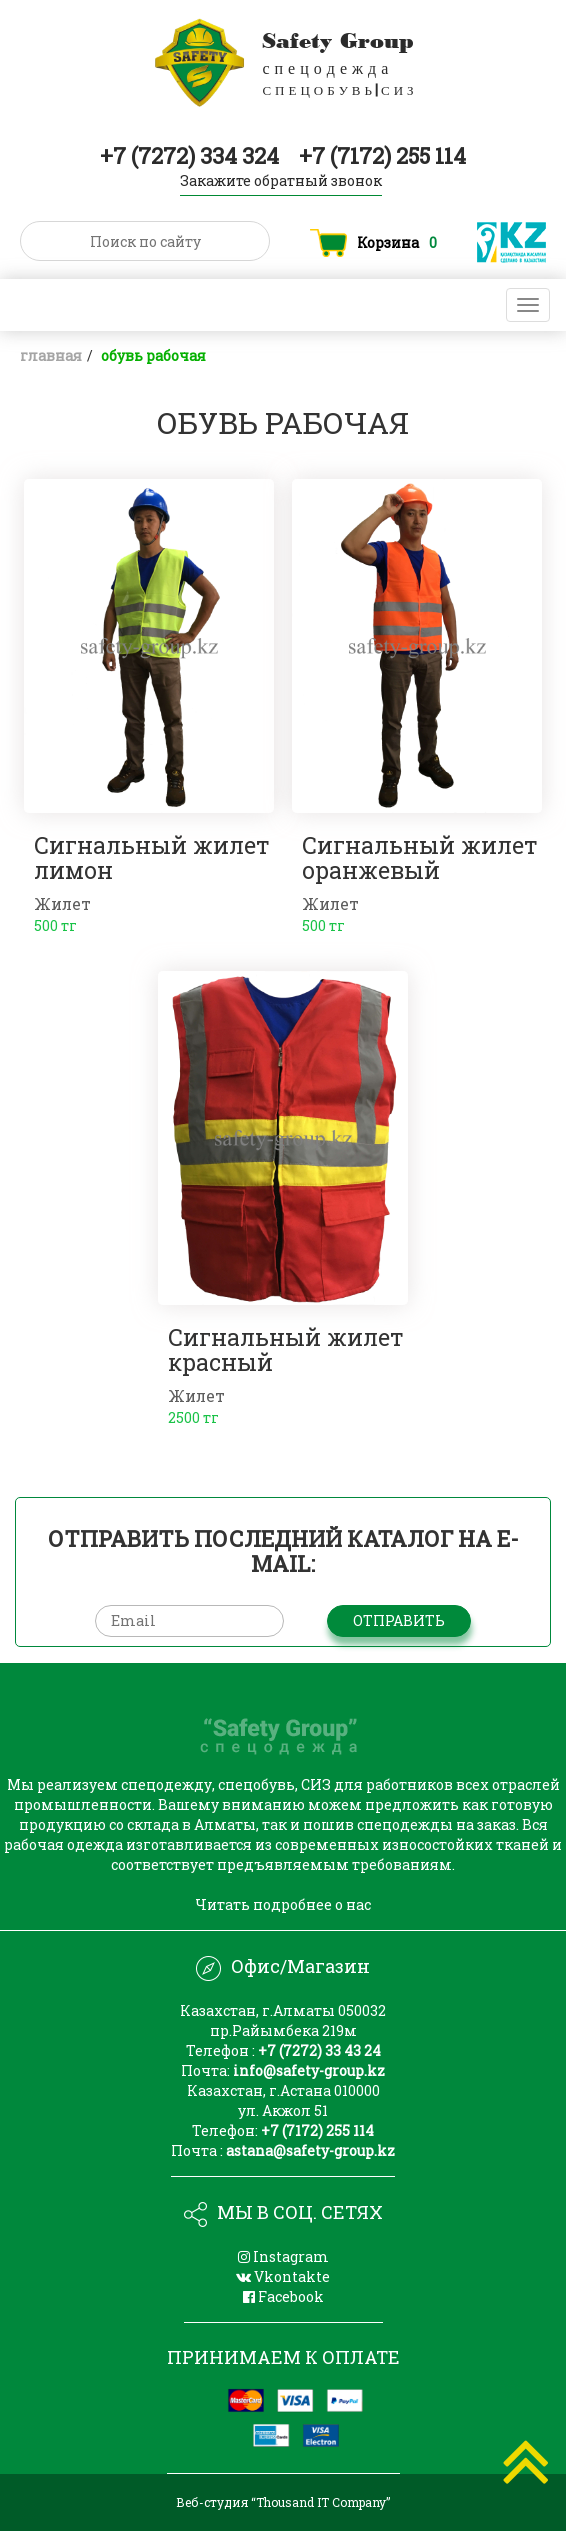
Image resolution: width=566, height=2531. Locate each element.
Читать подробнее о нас (283, 1904)
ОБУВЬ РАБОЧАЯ (153, 355)
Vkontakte (283, 2276)
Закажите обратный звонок (281, 180)
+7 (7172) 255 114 (382, 155)
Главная (51, 355)
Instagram (283, 2256)
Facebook (283, 2296)
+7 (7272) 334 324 (192, 155)
